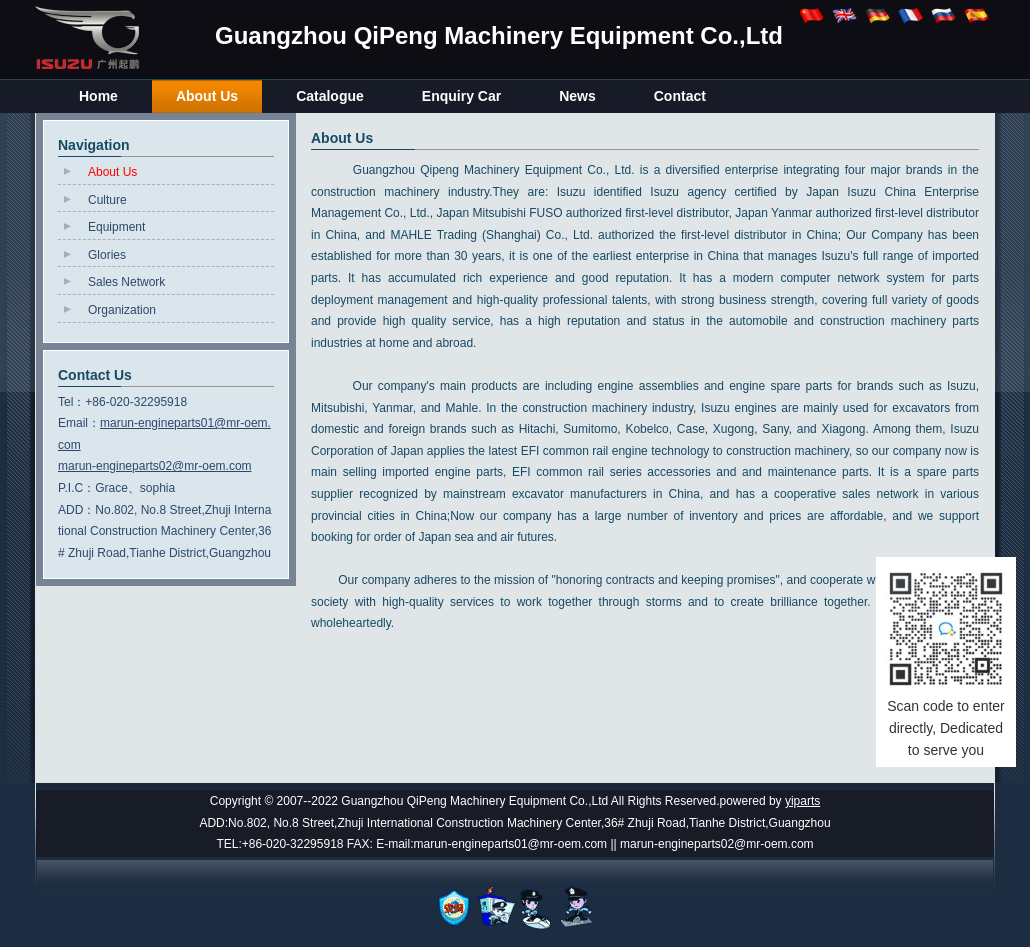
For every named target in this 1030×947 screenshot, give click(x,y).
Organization (122, 310)
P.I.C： (76, 488)
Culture (107, 200)
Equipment (116, 227)
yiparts (802, 801)
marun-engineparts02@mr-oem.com (155, 466)
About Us (112, 172)
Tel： (71, 402)
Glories (107, 255)
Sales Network (126, 282)
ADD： (76, 510)
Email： (79, 423)
